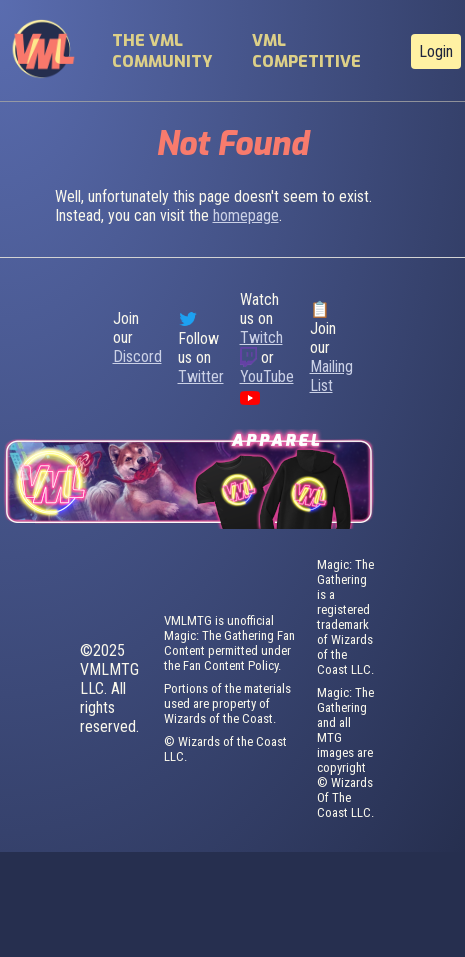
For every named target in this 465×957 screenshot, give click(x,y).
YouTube (267, 376)
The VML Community (162, 51)
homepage (246, 215)
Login (436, 51)
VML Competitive (306, 51)
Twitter (201, 376)
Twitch (261, 337)
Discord (137, 356)
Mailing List (331, 376)
